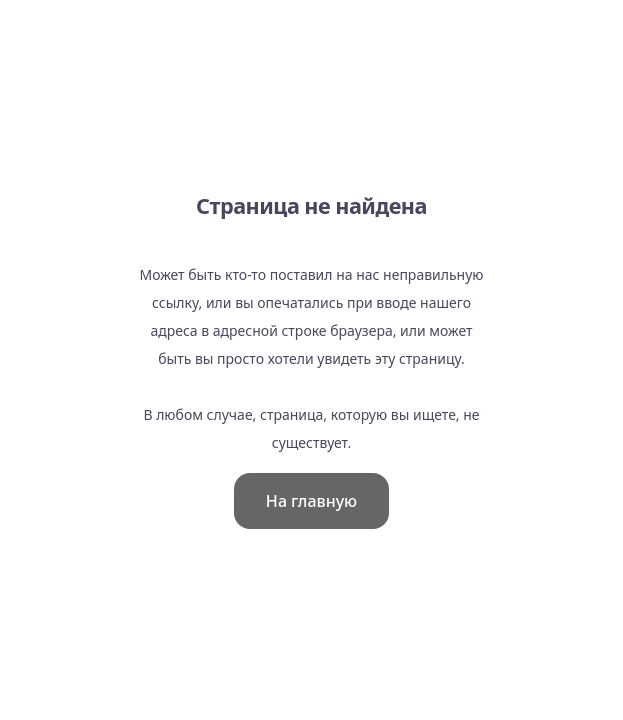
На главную (311, 501)
